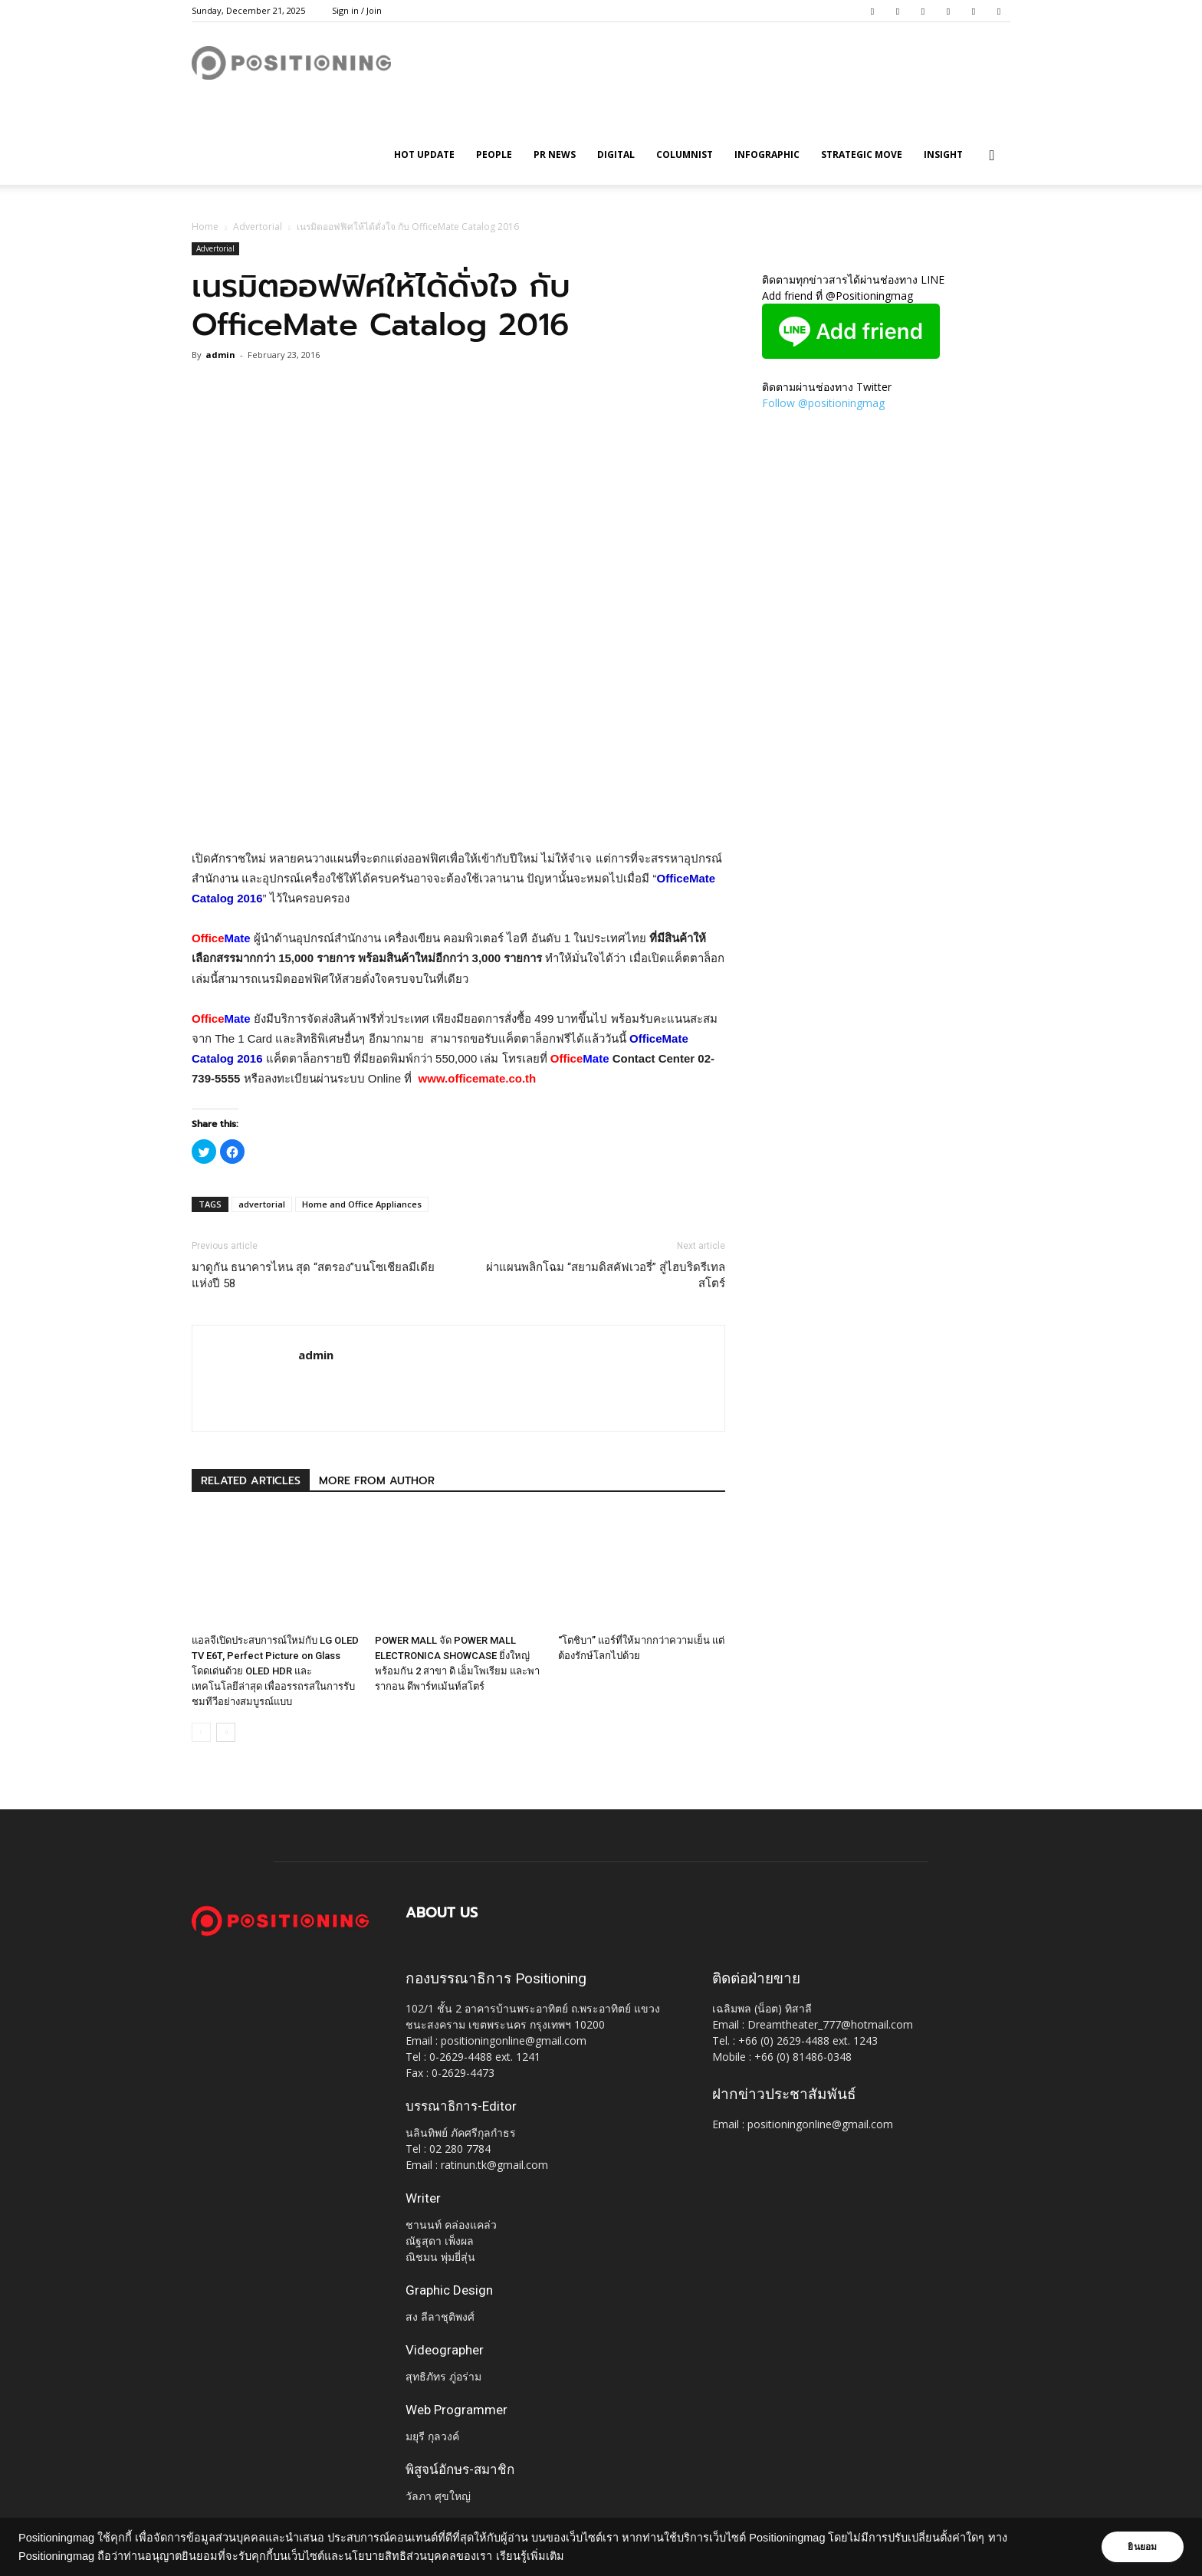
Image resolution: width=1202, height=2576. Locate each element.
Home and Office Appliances (362, 1204)
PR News (555, 154)
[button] (992, 156)
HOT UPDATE (424, 154)
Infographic (767, 154)
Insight (943, 154)
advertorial (261, 1204)
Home (205, 226)
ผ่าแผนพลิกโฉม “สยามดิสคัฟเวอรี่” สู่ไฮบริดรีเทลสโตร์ (605, 1275)
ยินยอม (1142, 2547)
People (494, 154)
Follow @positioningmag (823, 403)
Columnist (684, 154)
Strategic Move (861, 154)
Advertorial (257, 226)
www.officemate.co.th (478, 1078)
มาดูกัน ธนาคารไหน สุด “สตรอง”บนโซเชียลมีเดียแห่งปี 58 (313, 1275)
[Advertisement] (458, 810)
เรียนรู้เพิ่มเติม (530, 2556)
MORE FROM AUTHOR (377, 1481)
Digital (616, 154)
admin (220, 354)
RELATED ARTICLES (250, 1481)
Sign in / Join (357, 10)
